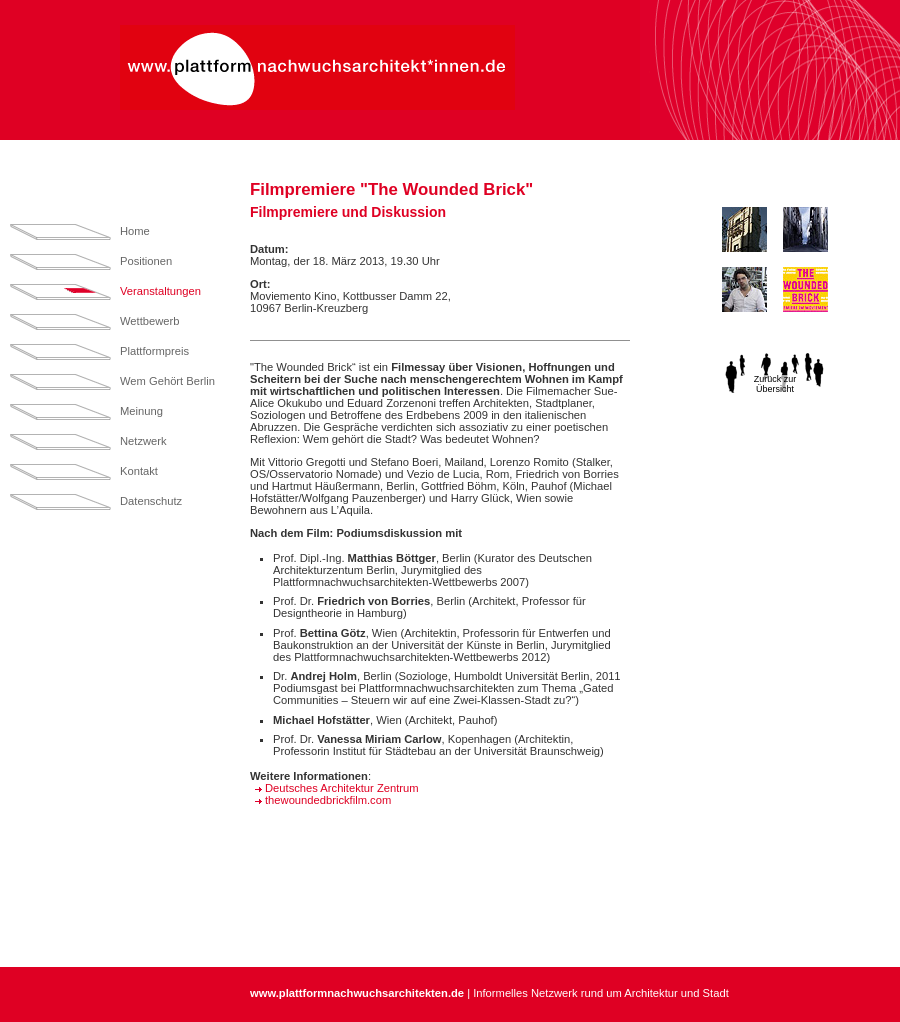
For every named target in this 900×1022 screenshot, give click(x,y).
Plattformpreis (154, 351)
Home (135, 231)
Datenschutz (151, 501)
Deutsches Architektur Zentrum (342, 788)
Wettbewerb (150, 321)
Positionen (146, 261)
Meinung (141, 411)
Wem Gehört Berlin (167, 381)
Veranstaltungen (160, 291)
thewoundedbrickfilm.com (328, 800)
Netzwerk (143, 441)
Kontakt (139, 471)
